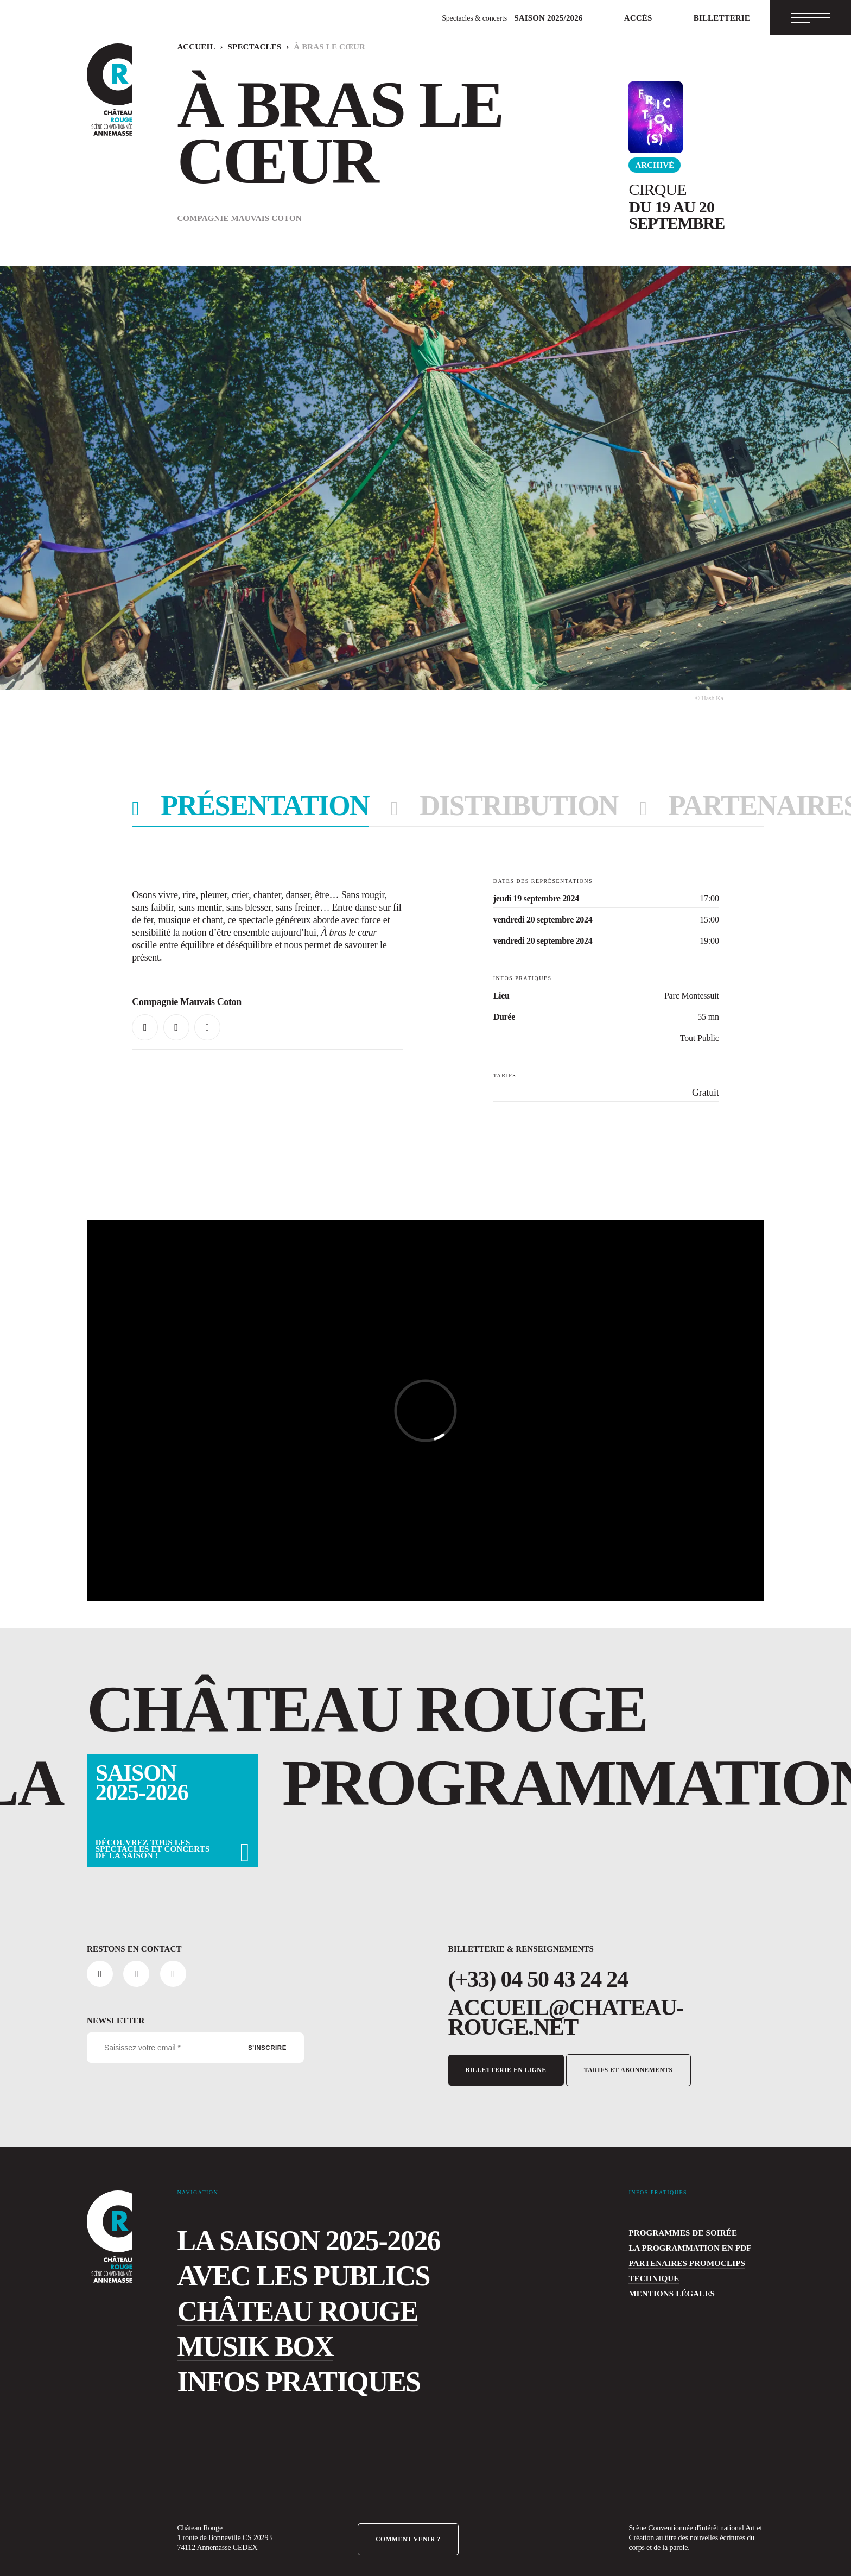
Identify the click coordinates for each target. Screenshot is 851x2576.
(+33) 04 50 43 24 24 (534, 1979)
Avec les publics (265, 2263)
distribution (444, 808)
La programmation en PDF (673, 2235)
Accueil (190, 47)
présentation (242, 808)
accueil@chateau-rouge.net (574, 2007)
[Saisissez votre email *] (195, 2047)
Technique (646, 2266)
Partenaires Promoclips (671, 2251)
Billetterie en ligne (505, 2050)
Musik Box (231, 2334)
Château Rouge (258, 2298)
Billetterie (729, 18)
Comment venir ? (408, 2526)
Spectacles (235, 47)
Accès (657, 18)
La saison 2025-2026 (285, 2228)
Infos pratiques (262, 2369)
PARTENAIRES (639, 808)
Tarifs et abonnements (627, 2050)
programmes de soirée (668, 2220)
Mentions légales (659, 2281)
